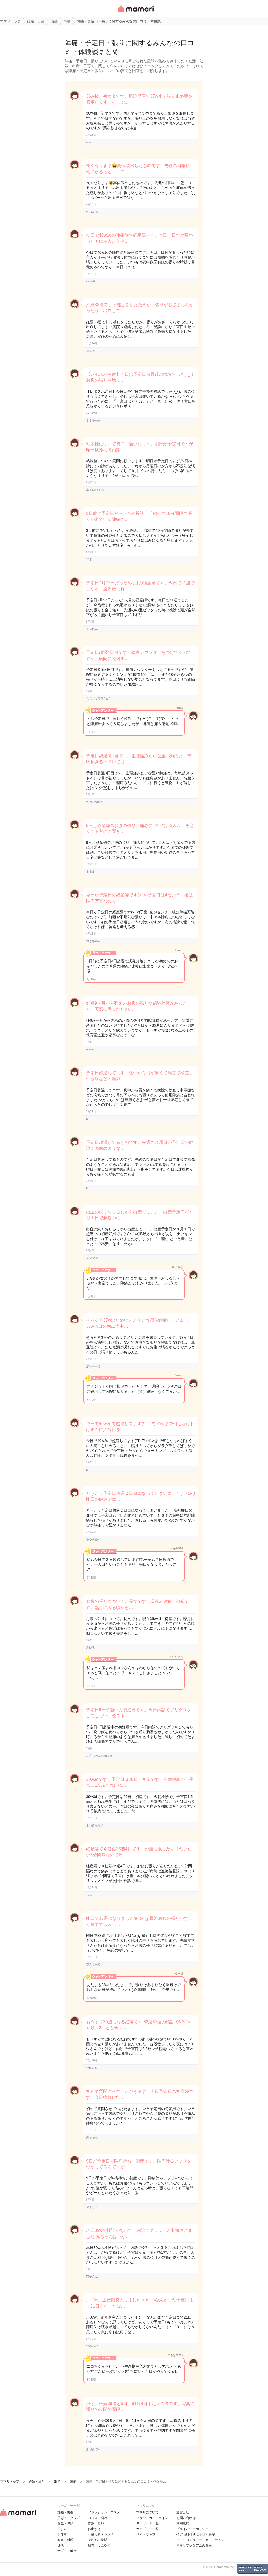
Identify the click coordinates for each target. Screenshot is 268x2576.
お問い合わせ (186, 2518)
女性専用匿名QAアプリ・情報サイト (135, 12)
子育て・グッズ (68, 2518)
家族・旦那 (96, 2523)
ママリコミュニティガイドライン (200, 2540)
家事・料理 (65, 2540)
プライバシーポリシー (192, 2529)
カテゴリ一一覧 (147, 2529)
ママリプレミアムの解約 (194, 2545)
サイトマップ (145, 2534)
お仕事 (62, 2534)
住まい (62, 2529)
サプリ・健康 (67, 2551)
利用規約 (182, 2523)
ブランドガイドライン (152, 2518)
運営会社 (182, 2512)
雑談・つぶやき (99, 2545)
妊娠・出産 (65, 2512)
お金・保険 (65, 2523)
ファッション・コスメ (104, 2512)
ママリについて (147, 2512)
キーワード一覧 (147, 2523)
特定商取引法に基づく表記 (195, 2534)
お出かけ (94, 2529)
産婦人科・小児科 (101, 2534)
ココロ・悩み (97, 2518)
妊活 (60, 2545)
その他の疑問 (97, 2540)
